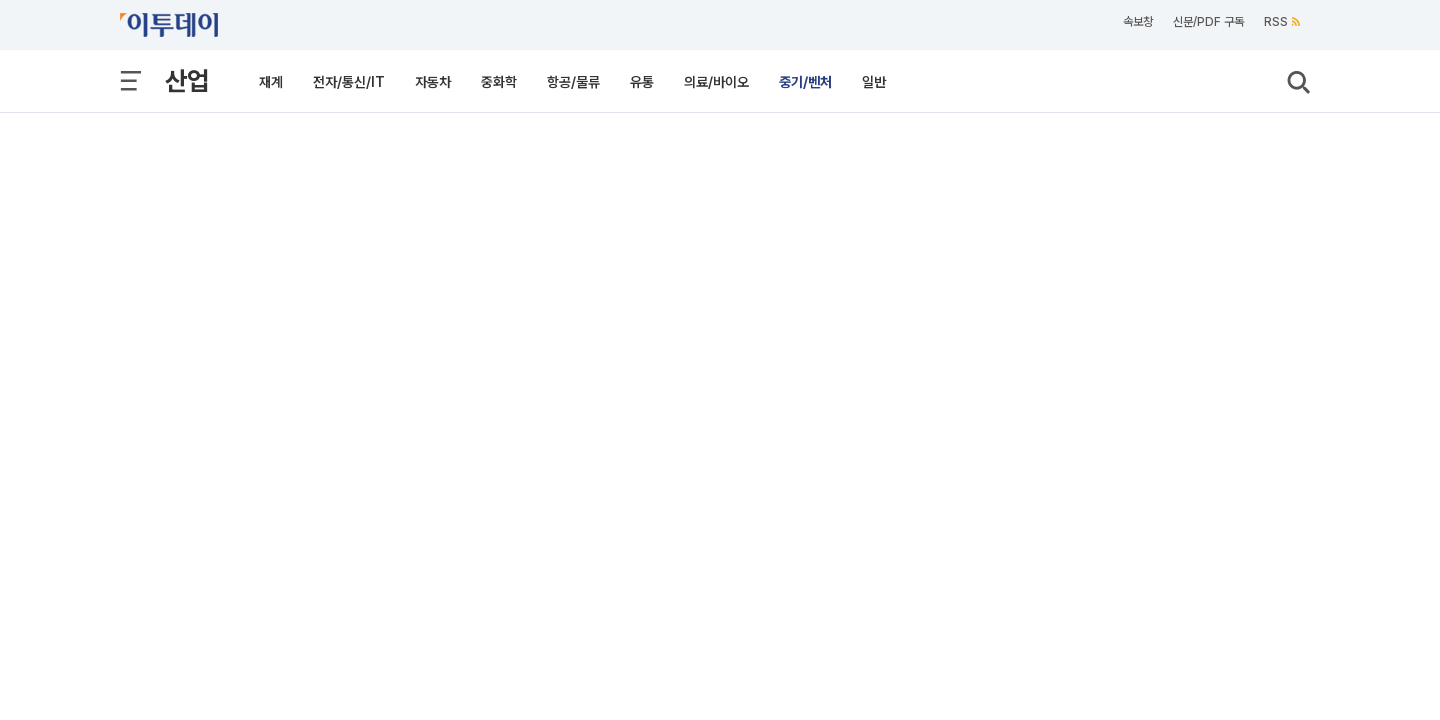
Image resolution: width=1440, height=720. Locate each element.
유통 (642, 82)
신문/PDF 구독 (1208, 22)
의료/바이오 (716, 82)
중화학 (499, 82)
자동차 (433, 82)
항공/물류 (573, 82)
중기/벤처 (805, 82)
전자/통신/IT (349, 82)
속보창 (1138, 22)
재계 (271, 82)
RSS (1282, 22)
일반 (874, 82)
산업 (187, 80)
